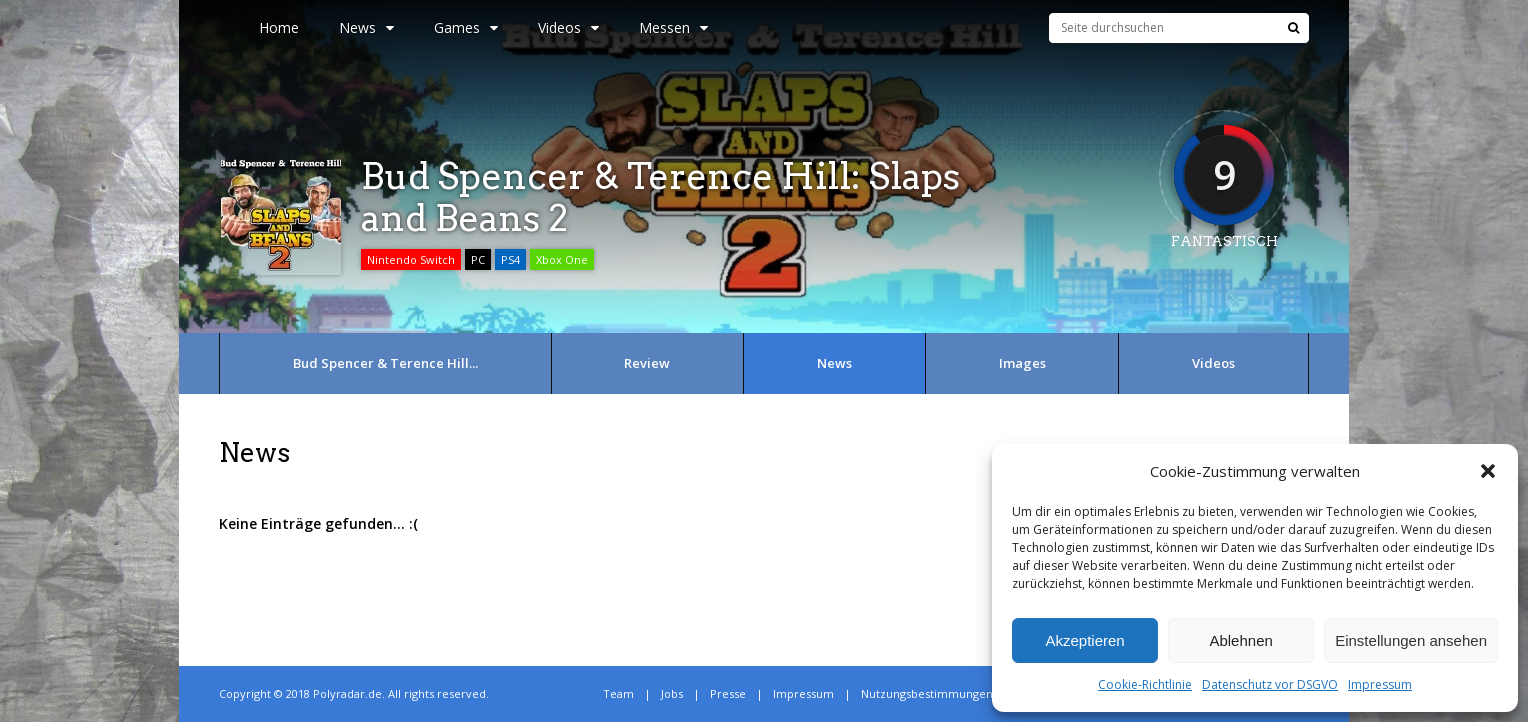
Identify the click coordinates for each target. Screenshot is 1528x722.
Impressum (1380, 684)
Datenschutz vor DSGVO (1270, 684)
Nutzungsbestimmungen (927, 693)
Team (618, 693)
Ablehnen (1240, 640)
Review (647, 363)
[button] (1488, 471)
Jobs (672, 693)
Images (1022, 363)
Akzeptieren (1084, 640)
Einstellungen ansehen (1411, 640)
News (366, 27)
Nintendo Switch (411, 259)
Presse (728, 693)
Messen (673, 27)
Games (466, 27)
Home (279, 27)
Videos (568, 27)
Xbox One (562, 259)
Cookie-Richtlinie (1145, 684)
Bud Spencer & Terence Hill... (385, 363)
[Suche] (1293, 28)
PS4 (510, 259)
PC (478, 259)
